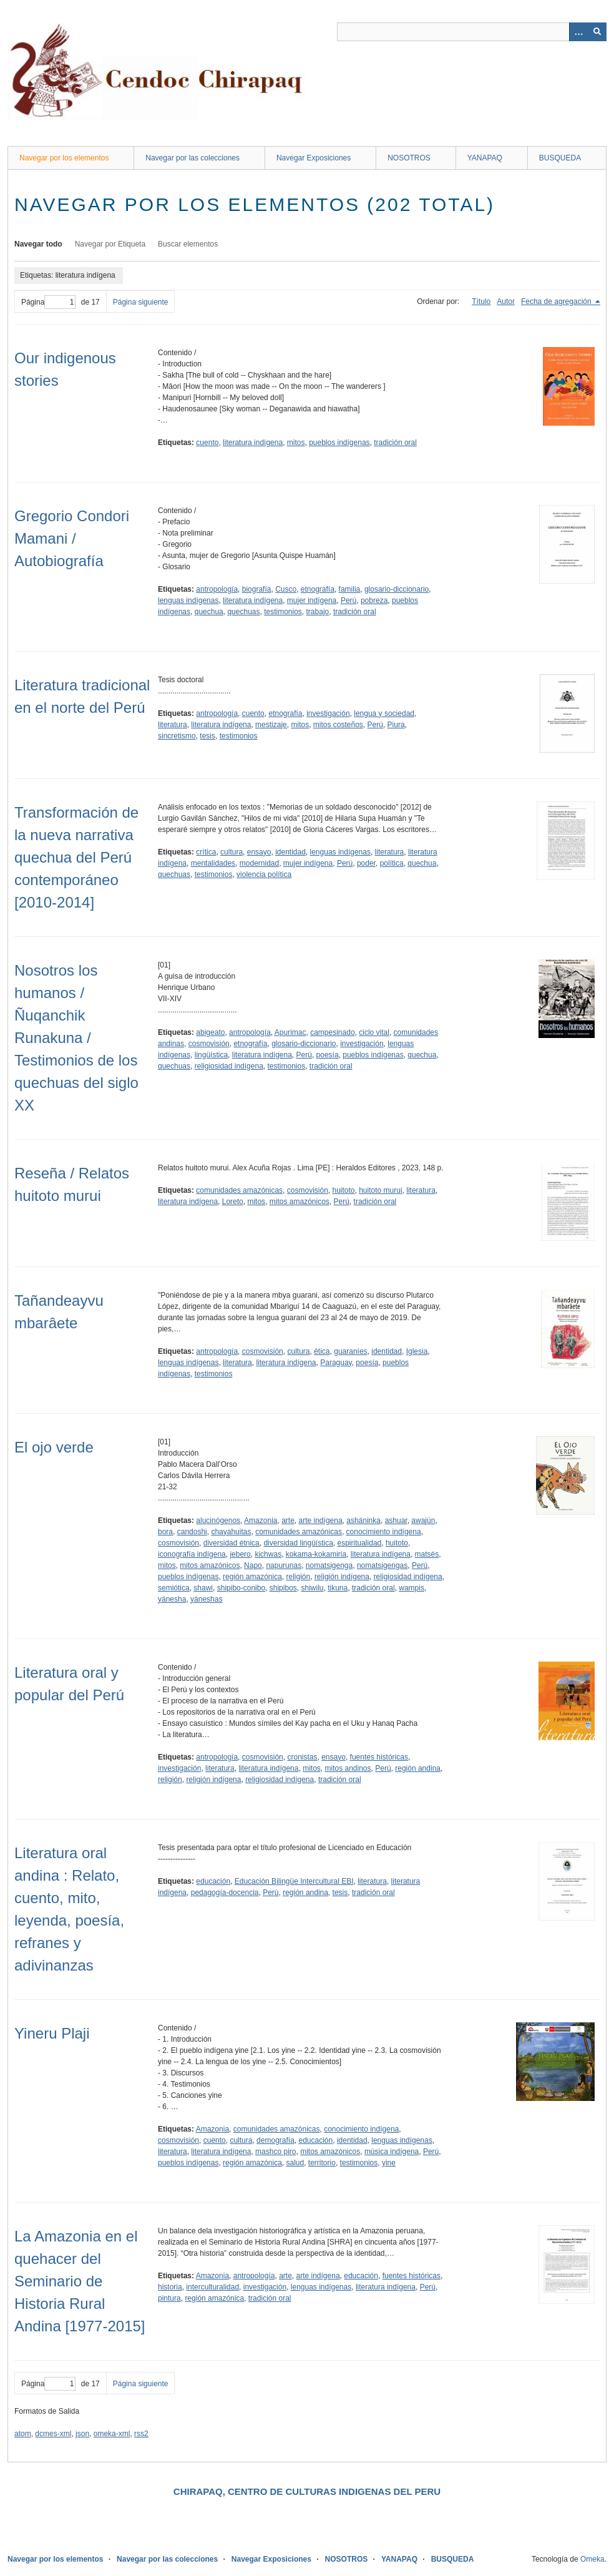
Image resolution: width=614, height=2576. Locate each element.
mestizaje (271, 724)
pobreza (374, 600)
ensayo (259, 852)
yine (389, 2162)
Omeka (592, 2559)
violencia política (263, 874)
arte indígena (321, 1520)
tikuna (338, 1588)
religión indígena (341, 1576)
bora (165, 1531)
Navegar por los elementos (64, 158)
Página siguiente (140, 302)
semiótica (174, 1588)
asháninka (363, 1520)
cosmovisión (209, 1043)
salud (295, 2162)
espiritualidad (360, 1543)
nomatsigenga (329, 1565)
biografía (256, 589)
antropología (217, 589)
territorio (322, 2162)
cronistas (302, 1757)
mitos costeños (338, 724)
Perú (348, 600)
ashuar (396, 1520)
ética (321, 1351)
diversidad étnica (231, 1543)
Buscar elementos (188, 244)
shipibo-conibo (241, 1588)
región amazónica (252, 1576)
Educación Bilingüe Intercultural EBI (294, 1881)
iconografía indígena (192, 1554)
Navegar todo (38, 244)
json (82, 2433)
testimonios (283, 611)
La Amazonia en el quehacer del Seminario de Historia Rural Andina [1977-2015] (79, 2281)
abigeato (210, 1032)
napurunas (283, 1565)
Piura (396, 724)
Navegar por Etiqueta (110, 244)
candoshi (192, 1531)
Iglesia (417, 1351)
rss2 (141, 2433)
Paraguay (335, 1362)
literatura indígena (253, 442)
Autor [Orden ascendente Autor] (506, 301)
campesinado (332, 1032)
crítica (206, 852)
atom (22, 2433)
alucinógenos (218, 1520)
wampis (411, 1588)
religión (298, 1576)
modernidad (259, 863)
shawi (203, 1588)
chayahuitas (231, 1531)
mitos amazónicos (299, 1201)
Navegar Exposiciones (313, 158)
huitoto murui (380, 1190)
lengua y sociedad (384, 713)
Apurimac (290, 1032)
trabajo (317, 611)
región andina (418, 1768)
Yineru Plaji (52, 2033)
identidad (290, 852)
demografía (275, 2140)
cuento (207, 442)
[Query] (472, 31)
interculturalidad (212, 2287)
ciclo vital (374, 1032)
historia (170, 2287)
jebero (240, 1554)
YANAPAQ (484, 158)
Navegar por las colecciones (192, 158)
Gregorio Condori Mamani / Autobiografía (71, 538)
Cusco (285, 589)
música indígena (391, 2151)
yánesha (172, 1599)
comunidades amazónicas (239, 1190)
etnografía (317, 589)
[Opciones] (578, 31)
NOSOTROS (409, 158)
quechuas (243, 611)
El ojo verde (54, 1447)
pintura (169, 2298)
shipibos (283, 1588)
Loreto (232, 1201)
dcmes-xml (53, 2433)
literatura (172, 724)
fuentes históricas (379, 1757)
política (392, 863)
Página (48, 302)
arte (288, 1520)
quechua (209, 611)
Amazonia (260, 1520)
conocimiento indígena (383, 1531)
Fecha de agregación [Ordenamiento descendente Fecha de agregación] (557, 301)
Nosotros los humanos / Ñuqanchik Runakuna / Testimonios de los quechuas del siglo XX (76, 1038)
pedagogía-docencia (225, 1892)
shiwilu (312, 1588)
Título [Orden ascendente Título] (481, 301)
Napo (253, 1565)
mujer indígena (311, 600)
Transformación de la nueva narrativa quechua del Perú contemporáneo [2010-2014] (76, 857)
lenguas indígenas (188, 600)
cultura (231, 852)
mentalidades (213, 863)
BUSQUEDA (560, 158)
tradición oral (395, 442)
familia (350, 589)
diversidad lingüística (298, 1543)
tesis (207, 736)
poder (366, 863)
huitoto (343, 1190)
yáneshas (206, 1599)
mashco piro (275, 2151)
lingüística (211, 1054)
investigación (327, 713)
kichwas (268, 1554)
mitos (296, 442)
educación (213, 1881)
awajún (423, 1520)
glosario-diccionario (396, 589)
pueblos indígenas (339, 442)
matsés (427, 1554)
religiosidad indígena (229, 1066)
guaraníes (350, 1351)
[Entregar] (597, 31)
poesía (327, 1054)
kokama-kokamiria (316, 1554)
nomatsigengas (382, 1565)
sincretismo (177, 736)
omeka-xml (112, 2433)
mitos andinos (348, 1768)
